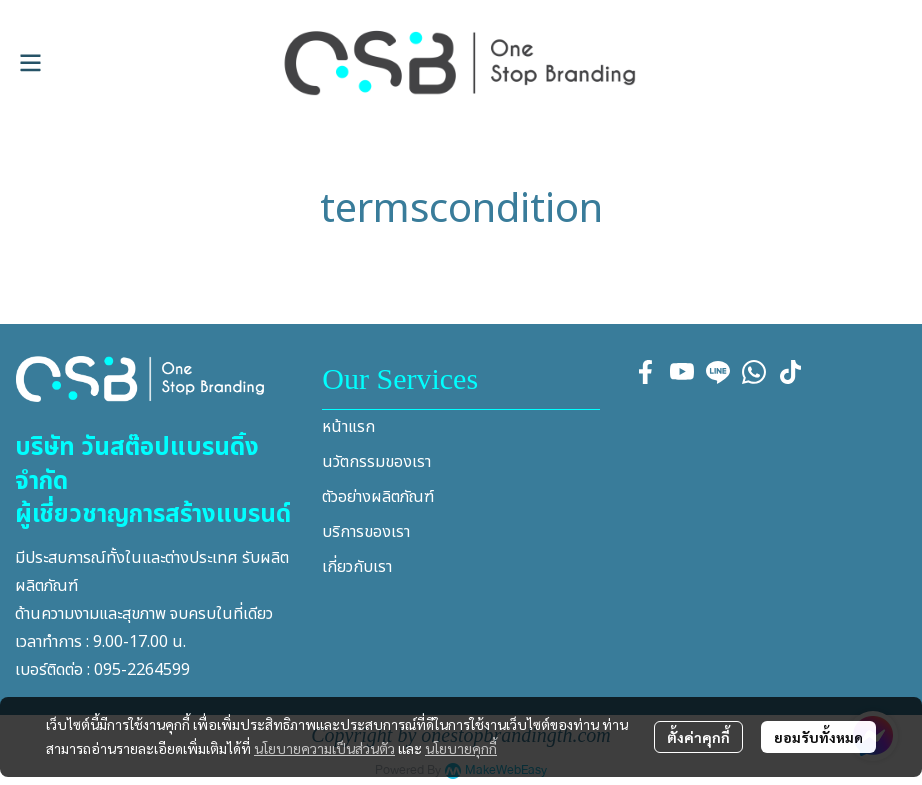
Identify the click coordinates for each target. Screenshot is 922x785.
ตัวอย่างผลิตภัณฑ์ (378, 497)
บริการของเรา (366, 532)
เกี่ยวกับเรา (357, 567)
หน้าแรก (348, 427)
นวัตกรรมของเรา (376, 462)
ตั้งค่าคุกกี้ (698, 737)
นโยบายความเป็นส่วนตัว (324, 748)
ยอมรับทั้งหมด (818, 737)
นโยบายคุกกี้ (461, 748)
